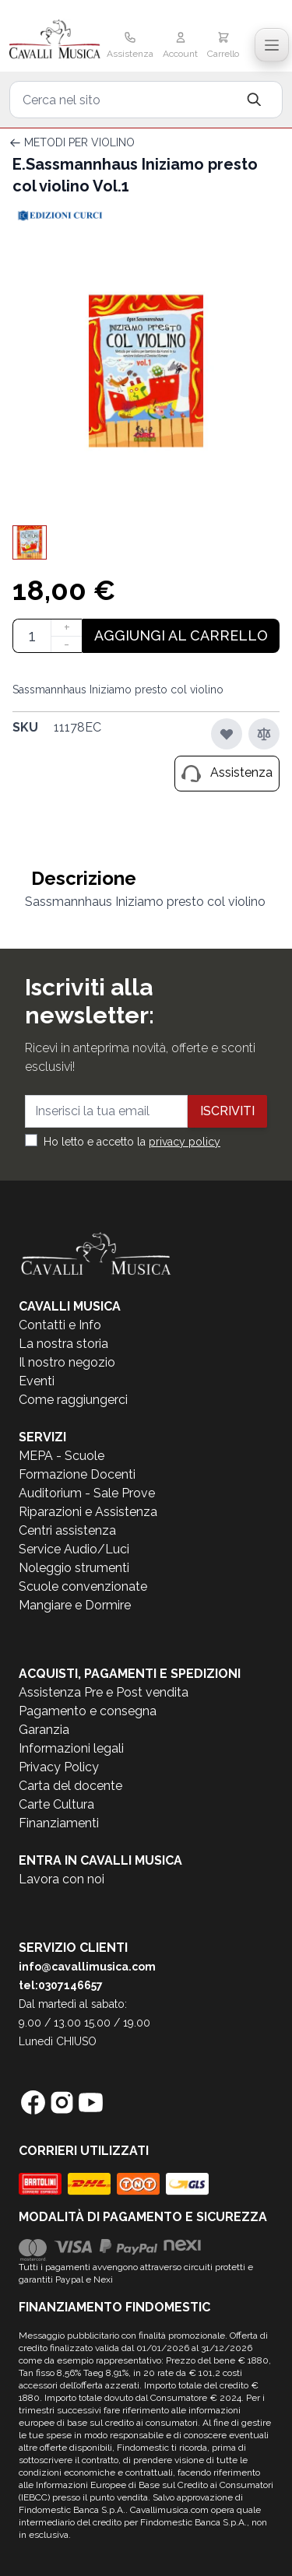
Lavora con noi (61, 1879)
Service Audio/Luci (74, 1549)
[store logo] (54, 40)
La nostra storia (63, 1343)
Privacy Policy (59, 1767)
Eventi (37, 1381)
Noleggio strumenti (74, 1567)
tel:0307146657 (61, 1985)
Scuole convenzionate (83, 1586)
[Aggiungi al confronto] (264, 733)
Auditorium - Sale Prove (87, 1493)
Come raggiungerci (73, 1399)
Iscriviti (227, 1111)
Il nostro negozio (67, 1362)
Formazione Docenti (77, 1474)
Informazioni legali (71, 1748)
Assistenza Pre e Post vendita (103, 1692)
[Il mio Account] (180, 46)
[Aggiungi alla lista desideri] (226, 733)
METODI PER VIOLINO (79, 142)
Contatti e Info (60, 1325)
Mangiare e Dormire (75, 1605)
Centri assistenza (67, 1530)
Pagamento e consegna (88, 1711)
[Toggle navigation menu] (272, 45)
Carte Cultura (56, 1804)
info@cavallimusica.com (87, 1966)
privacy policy (184, 1141)
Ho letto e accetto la (132, 1141)
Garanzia (44, 1729)
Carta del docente (70, 1785)
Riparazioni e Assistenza (88, 1511)
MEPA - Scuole (61, 1455)
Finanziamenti (59, 1823)
